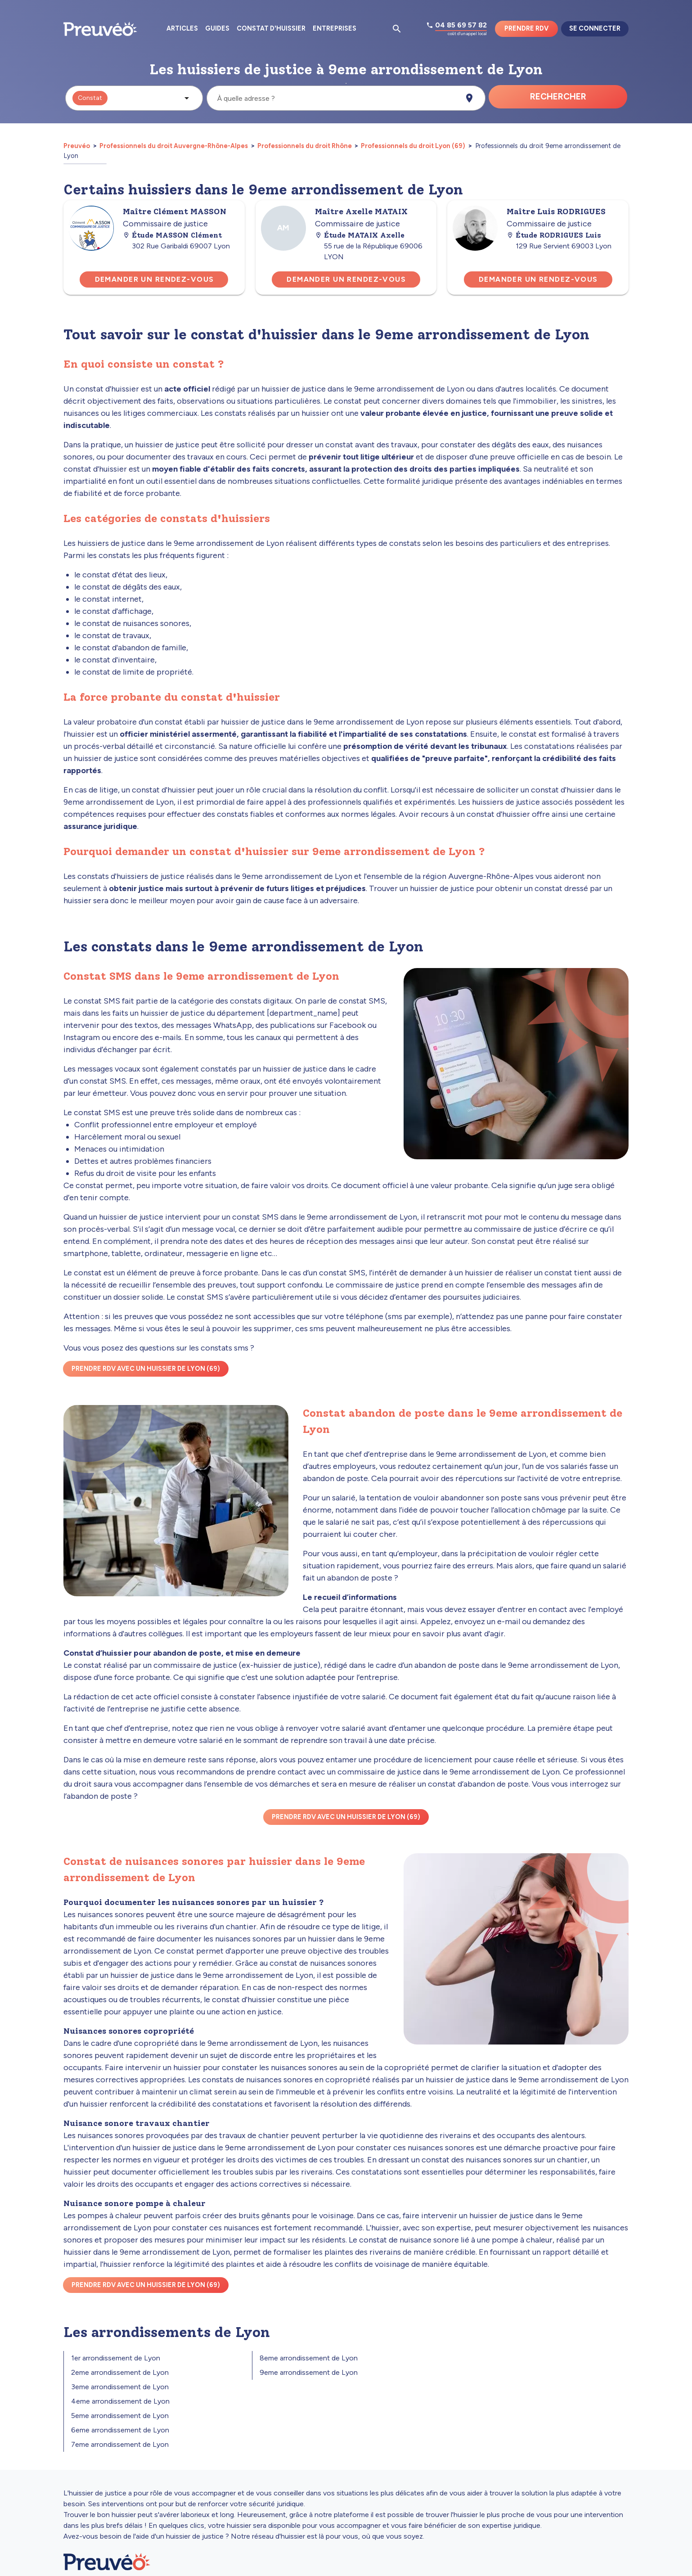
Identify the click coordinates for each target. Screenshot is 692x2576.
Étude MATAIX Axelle (359, 235)
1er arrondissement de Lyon (115, 2358)
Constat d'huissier (271, 28)
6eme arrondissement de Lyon (120, 2430)
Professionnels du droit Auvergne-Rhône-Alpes (173, 146)
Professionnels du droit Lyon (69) (413, 146)
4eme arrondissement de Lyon (120, 2401)
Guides (217, 28)
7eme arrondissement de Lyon (120, 2444)
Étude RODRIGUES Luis (554, 235)
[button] (134, 98)
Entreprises (334, 28)
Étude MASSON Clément (172, 235)
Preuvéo (77, 146)
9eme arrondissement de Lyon (309, 2372)
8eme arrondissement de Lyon (309, 2358)
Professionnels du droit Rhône (304, 146)
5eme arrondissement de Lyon (120, 2415)
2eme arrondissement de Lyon (120, 2372)
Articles (182, 28)
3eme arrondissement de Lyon (120, 2386)
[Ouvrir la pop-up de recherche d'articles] (397, 29)
